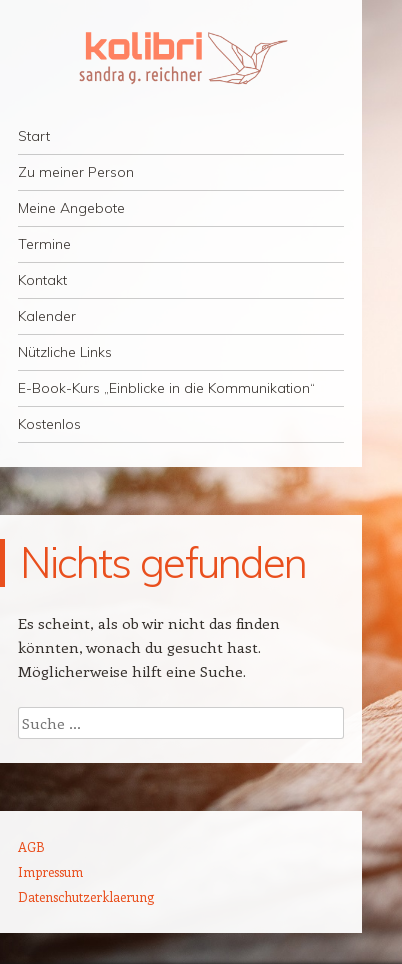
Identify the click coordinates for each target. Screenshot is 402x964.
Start (34, 136)
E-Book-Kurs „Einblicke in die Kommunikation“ (166, 388)
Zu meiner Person (76, 172)
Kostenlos (49, 424)
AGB (31, 846)
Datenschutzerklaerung (86, 896)
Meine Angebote (71, 208)
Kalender (47, 316)
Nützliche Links (65, 352)
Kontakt (42, 280)
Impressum (50, 871)
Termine (44, 244)
